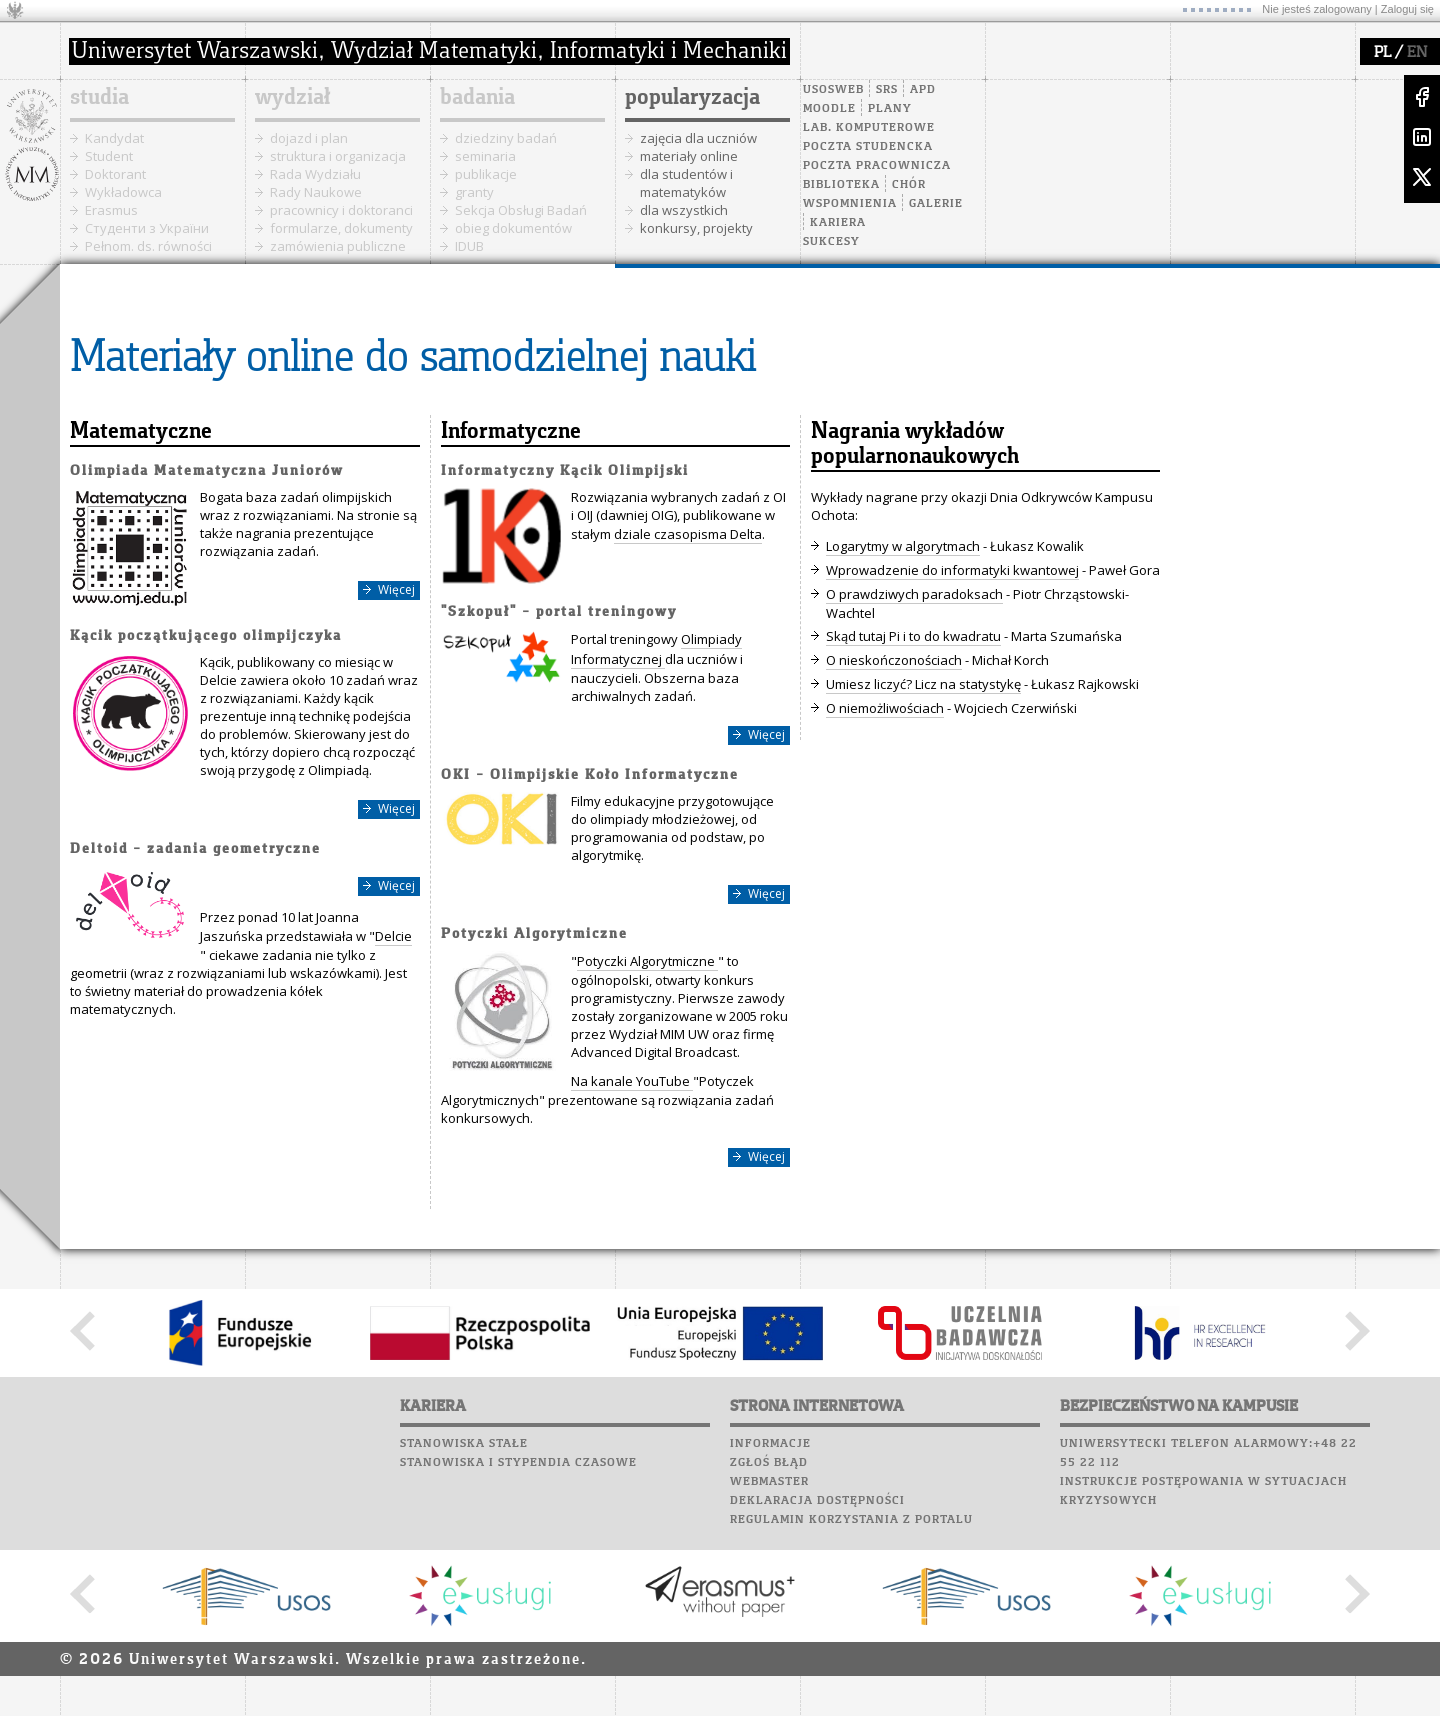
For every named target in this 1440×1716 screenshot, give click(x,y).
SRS (887, 90)
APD (923, 90)
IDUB (469, 246)
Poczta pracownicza (877, 166)
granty (474, 192)
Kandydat (114, 138)
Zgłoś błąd (769, 1463)
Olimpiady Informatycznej (656, 649)
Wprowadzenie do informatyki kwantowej (952, 570)
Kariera (838, 223)
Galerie (936, 204)
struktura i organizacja (338, 156)
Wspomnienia (850, 204)
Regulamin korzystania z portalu (851, 1520)
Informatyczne (511, 432)
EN (1417, 53)
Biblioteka (841, 185)
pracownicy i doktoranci (341, 210)
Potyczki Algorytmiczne (534, 934)
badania (477, 98)
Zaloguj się (1407, 9)
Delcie (393, 936)
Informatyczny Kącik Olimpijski (565, 471)
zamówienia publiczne (338, 246)
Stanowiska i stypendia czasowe (518, 1463)
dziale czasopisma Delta (688, 534)
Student (109, 156)
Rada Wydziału (315, 174)
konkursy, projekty (696, 228)
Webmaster (769, 1482)
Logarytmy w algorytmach (903, 546)
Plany (890, 109)
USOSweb (833, 90)
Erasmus (111, 210)
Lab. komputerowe (869, 128)
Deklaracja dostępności (817, 1501)
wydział (292, 98)
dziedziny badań (506, 138)
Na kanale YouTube (632, 1081)
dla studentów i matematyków (686, 183)
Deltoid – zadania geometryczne (195, 849)
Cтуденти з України (147, 228)
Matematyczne (141, 432)
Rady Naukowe (316, 192)
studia (99, 98)
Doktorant (115, 174)
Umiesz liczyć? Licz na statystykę (923, 684)
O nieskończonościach (894, 660)
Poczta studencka (868, 147)
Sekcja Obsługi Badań (521, 210)
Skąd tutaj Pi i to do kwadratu (913, 636)
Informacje (770, 1444)
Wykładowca (123, 192)
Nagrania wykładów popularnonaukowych (915, 444)
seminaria (485, 156)
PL (1382, 53)
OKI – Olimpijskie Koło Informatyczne (590, 775)
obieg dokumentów (513, 228)
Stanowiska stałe (464, 1444)
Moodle (829, 109)
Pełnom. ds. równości (148, 246)
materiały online (689, 156)
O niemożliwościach (885, 708)
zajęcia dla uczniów (698, 138)
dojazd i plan (309, 138)
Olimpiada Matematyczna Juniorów (207, 471)
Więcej (396, 589)
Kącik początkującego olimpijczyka (206, 636)
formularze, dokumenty (341, 228)
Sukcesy (831, 242)
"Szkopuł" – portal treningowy (559, 612)
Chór (909, 185)
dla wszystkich (684, 210)
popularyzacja (692, 98)
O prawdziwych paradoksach (914, 594)
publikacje (486, 174)
